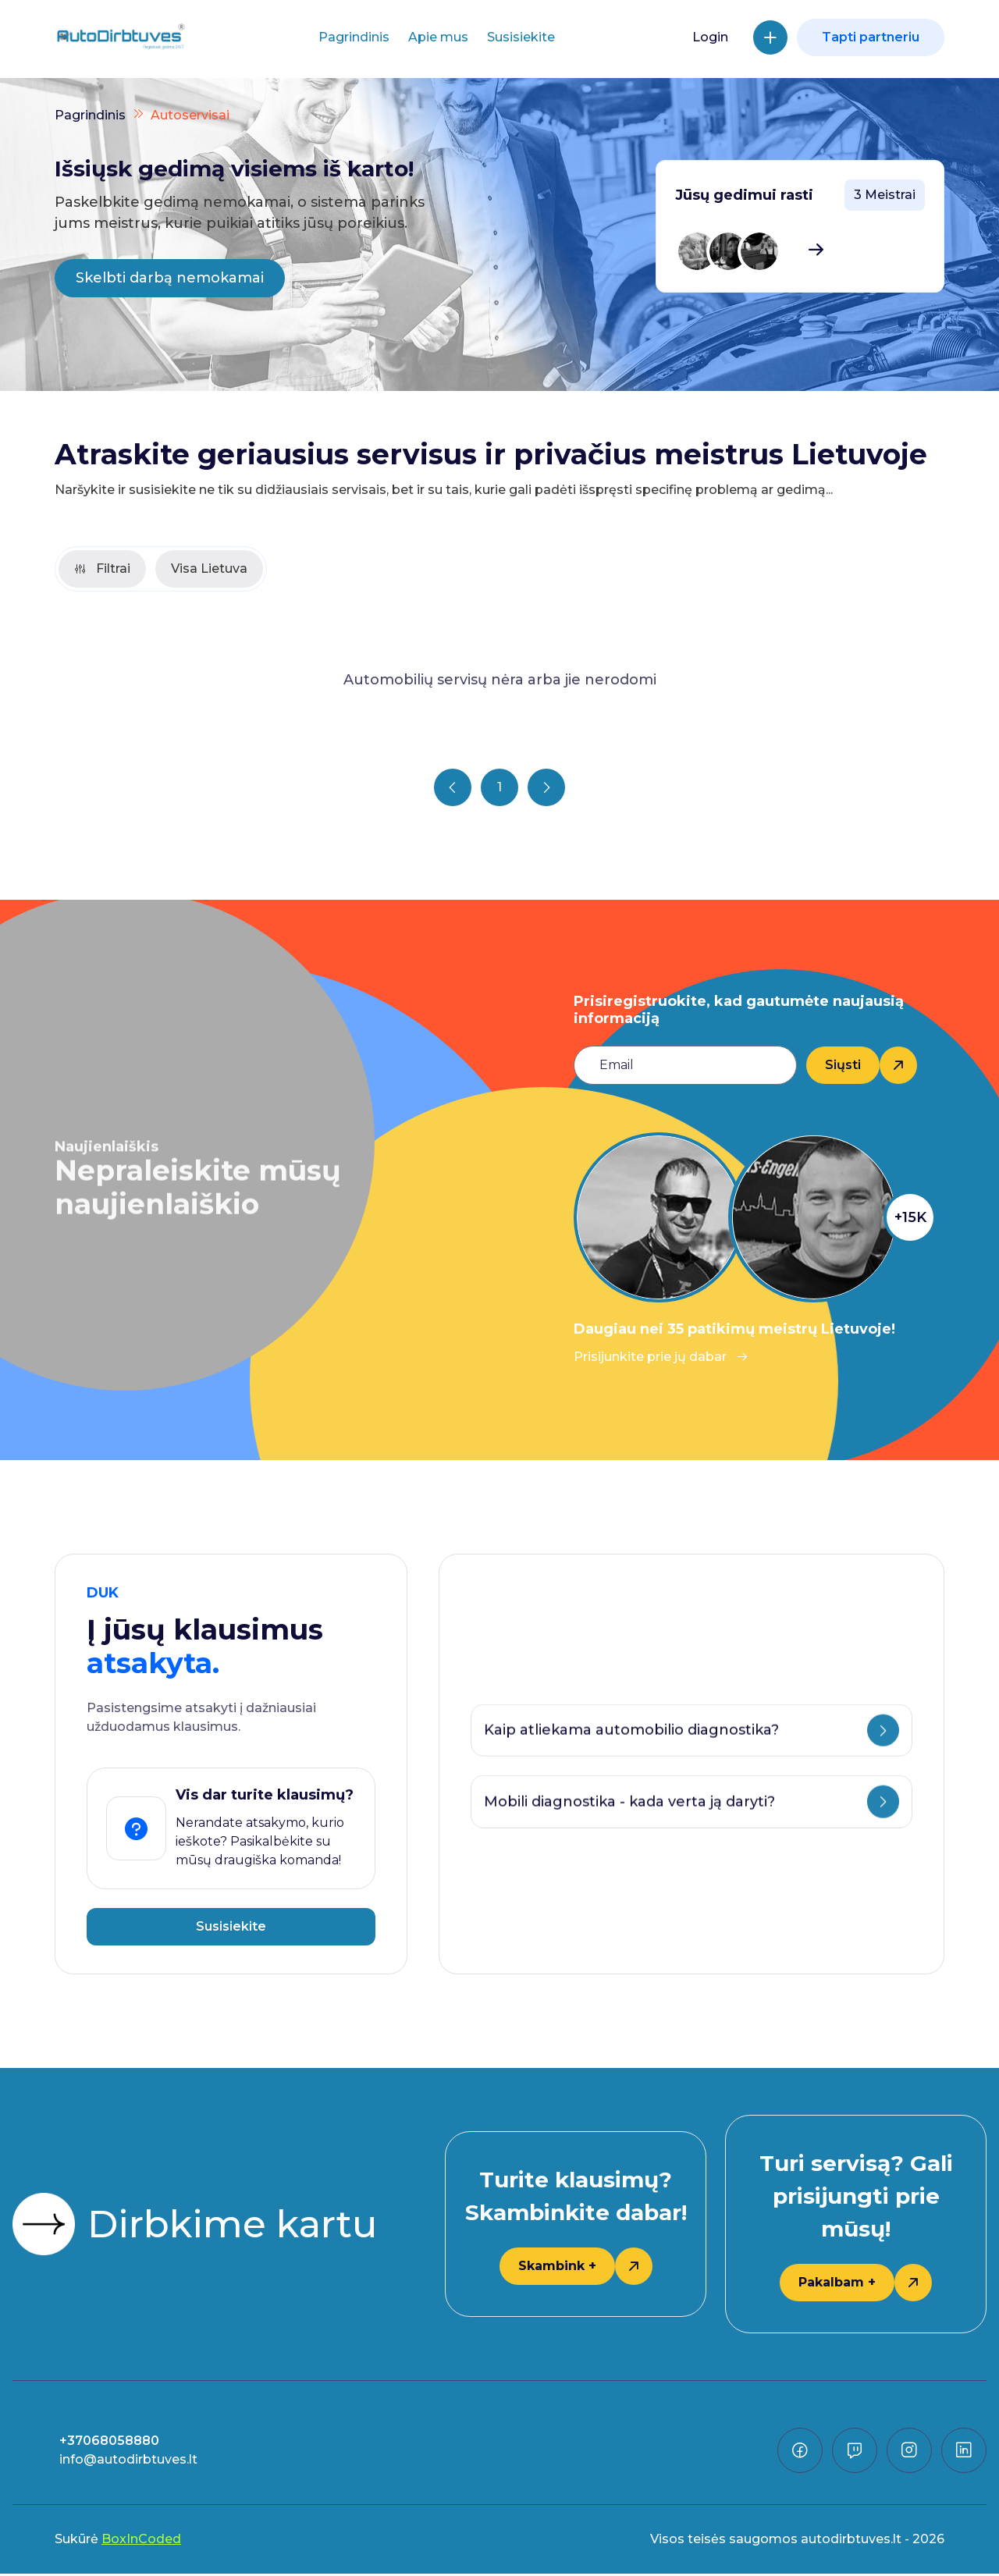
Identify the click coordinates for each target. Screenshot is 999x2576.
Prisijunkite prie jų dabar (661, 1359)
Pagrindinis (353, 37)
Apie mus (438, 37)
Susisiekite (521, 37)
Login (710, 37)
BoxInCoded (141, 2541)
